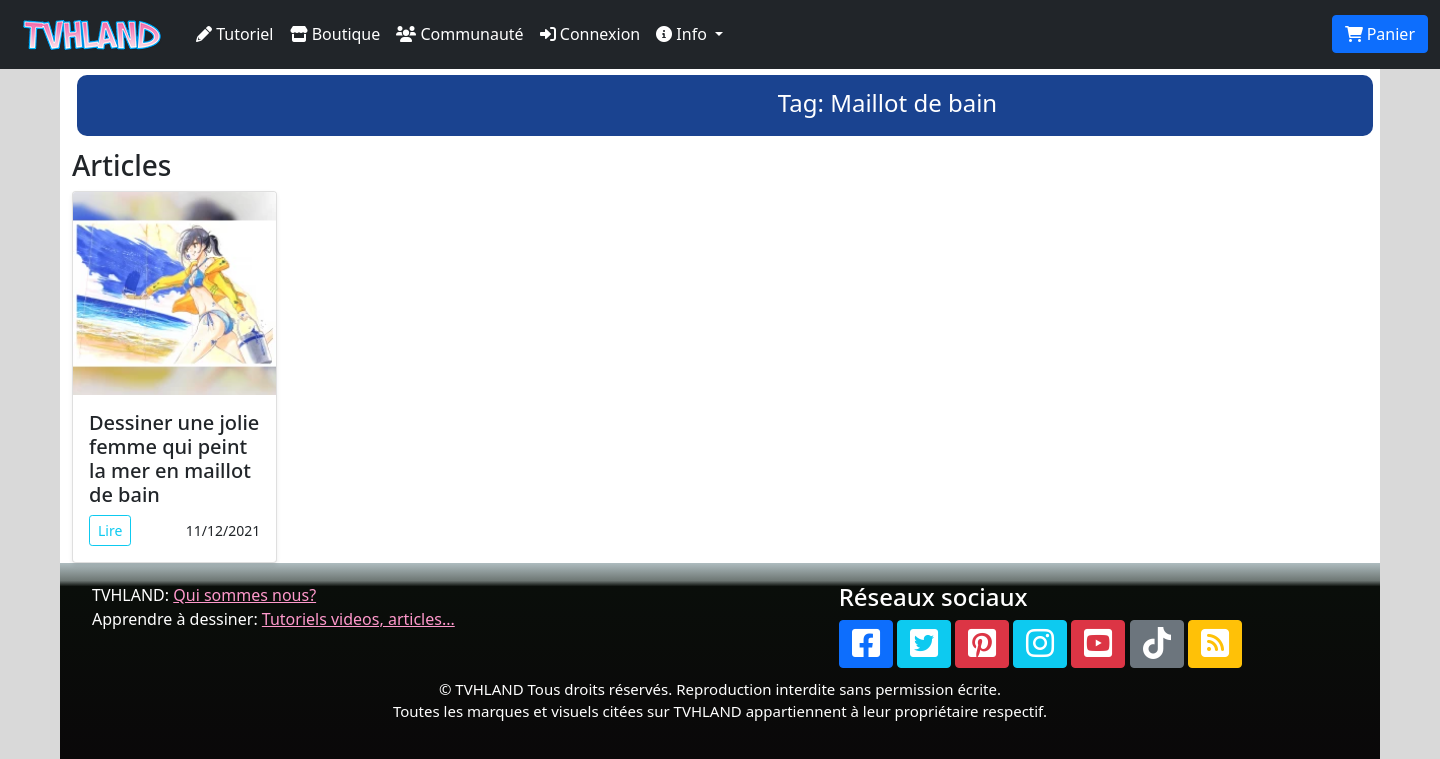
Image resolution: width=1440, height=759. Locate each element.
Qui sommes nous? (244, 595)
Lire (110, 530)
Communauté (459, 34)
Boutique (335, 34)
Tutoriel (235, 34)
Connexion (590, 34)
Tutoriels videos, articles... (358, 619)
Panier (1380, 34)
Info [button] (683, 34)
